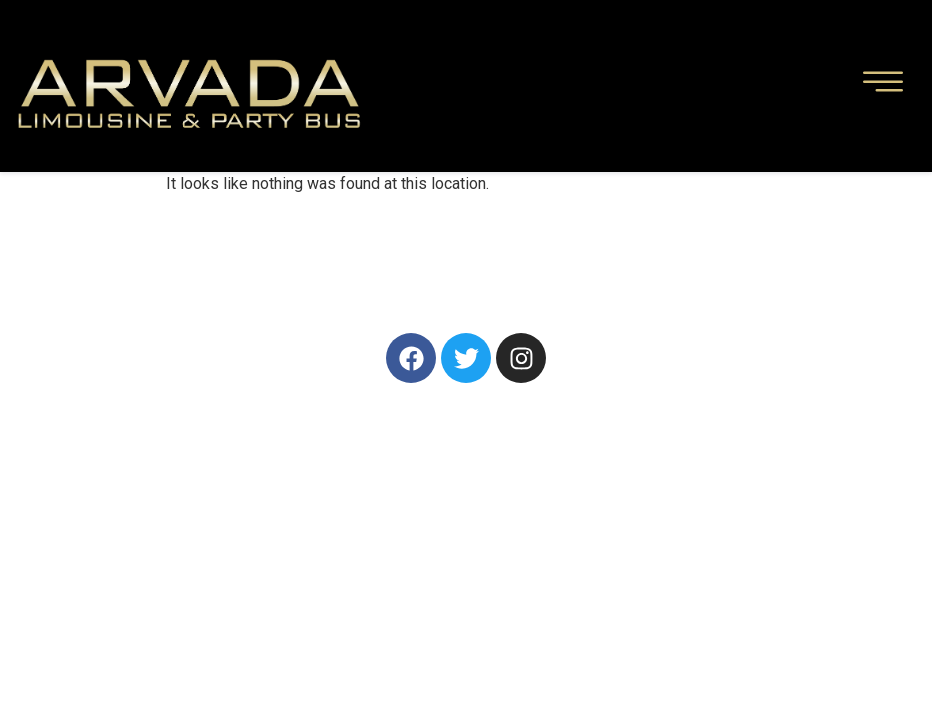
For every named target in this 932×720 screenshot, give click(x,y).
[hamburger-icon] (883, 86)
